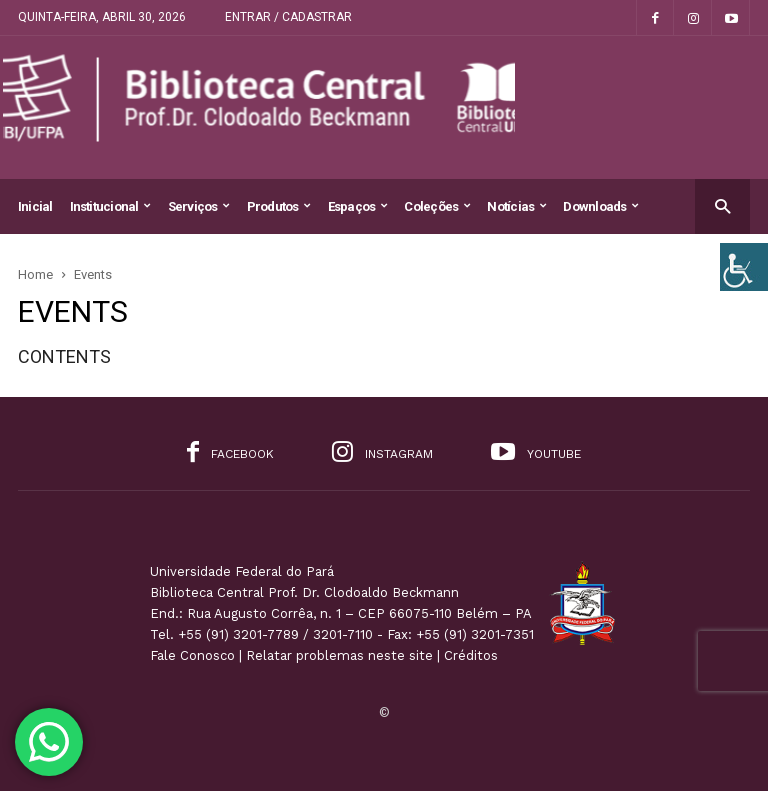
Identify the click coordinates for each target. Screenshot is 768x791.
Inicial (35, 206)
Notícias (516, 206)
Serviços (199, 206)
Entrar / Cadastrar (288, 17)
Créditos (471, 655)
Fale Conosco (192, 655)
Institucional (110, 206)
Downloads (600, 206)
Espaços (358, 206)
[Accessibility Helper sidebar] (744, 267)
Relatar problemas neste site (339, 655)
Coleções (437, 206)
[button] (722, 205)
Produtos (279, 206)
